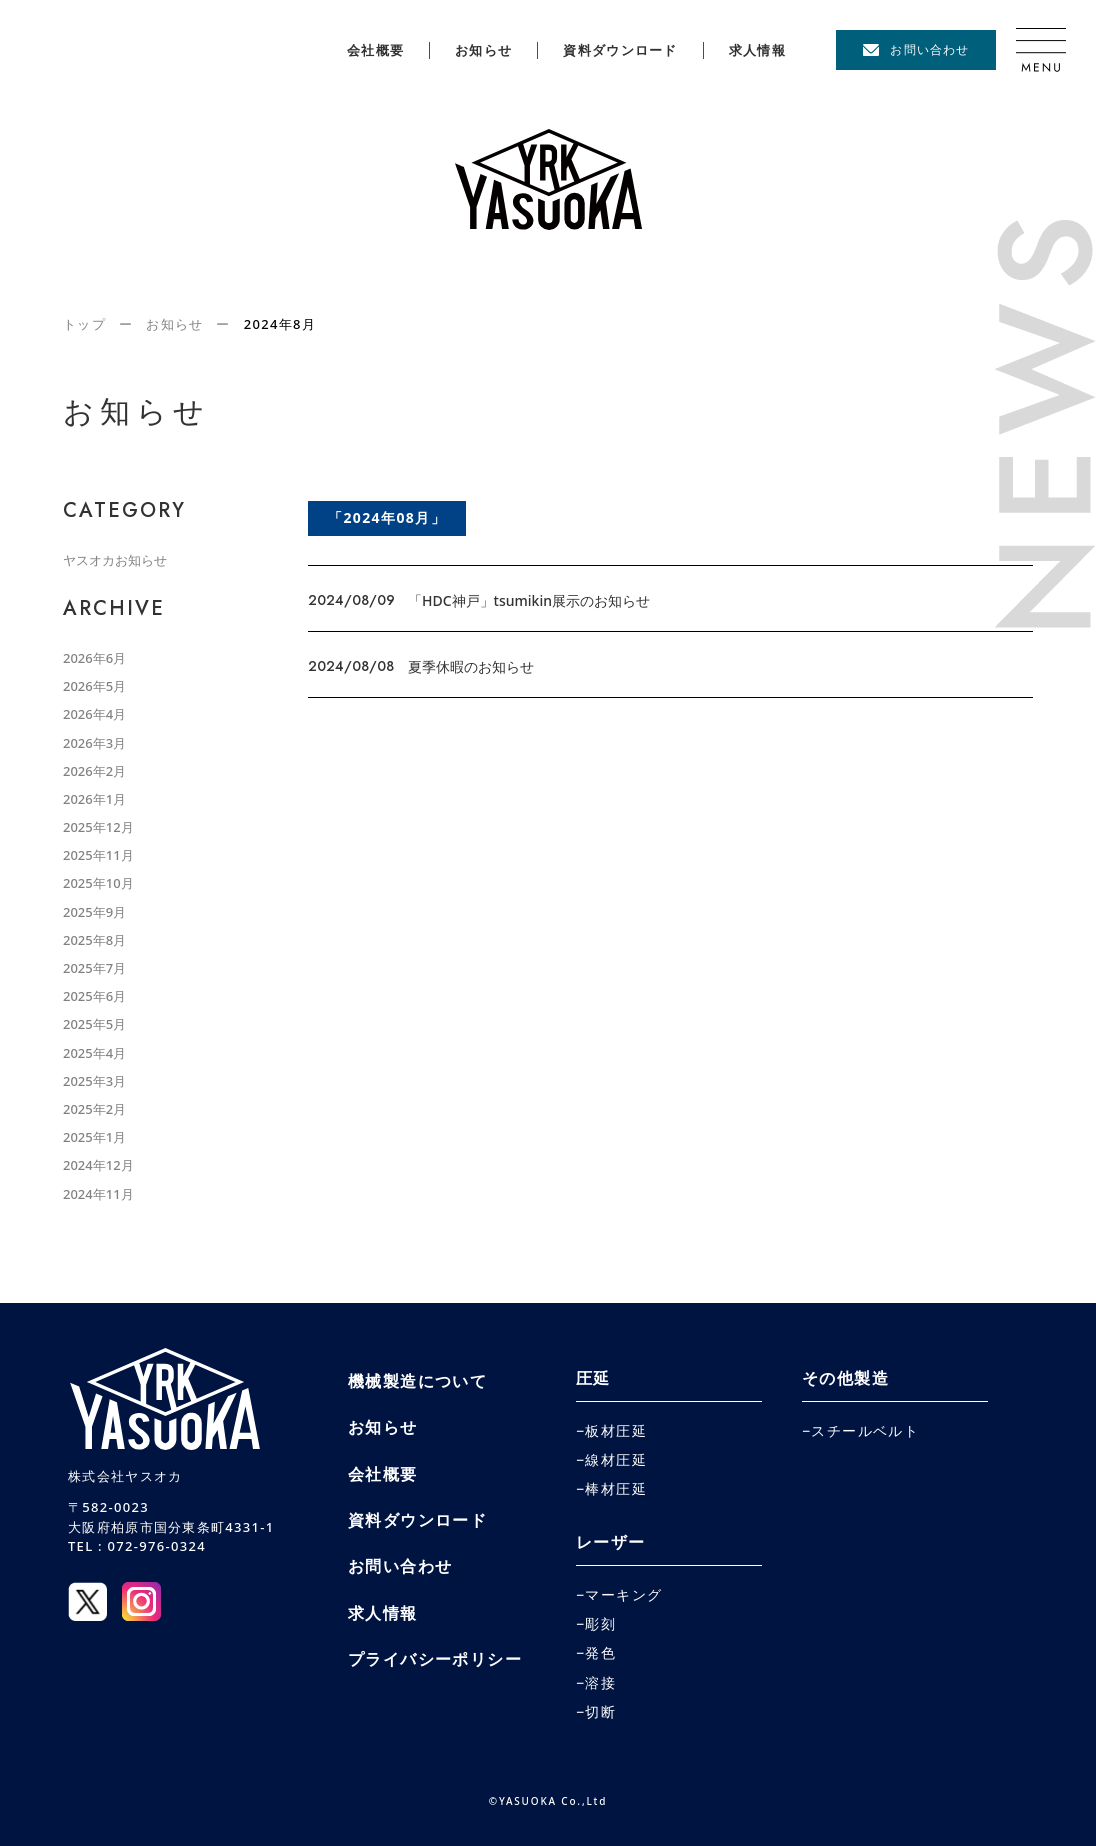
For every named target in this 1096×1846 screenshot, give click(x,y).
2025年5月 (94, 1024)
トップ (84, 324)
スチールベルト (865, 1431)
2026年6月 (94, 658)
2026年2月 (94, 771)
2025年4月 (94, 1053)
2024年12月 (98, 1165)
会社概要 (375, 50)
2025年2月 (94, 1109)
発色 (600, 1653)
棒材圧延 (616, 1489)
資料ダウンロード (620, 50)
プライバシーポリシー (435, 1659)
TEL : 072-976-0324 (137, 1546)
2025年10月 (98, 883)
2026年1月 (94, 799)
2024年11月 (98, 1194)
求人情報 (757, 50)
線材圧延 (616, 1460)
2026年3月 (94, 743)
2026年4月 (94, 714)
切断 (600, 1712)
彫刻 (600, 1624)
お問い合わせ (929, 49)
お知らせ (483, 50)
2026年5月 (94, 686)
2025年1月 (94, 1137)
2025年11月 (98, 855)
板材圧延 (616, 1431)
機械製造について (417, 1381)
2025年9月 (94, 912)
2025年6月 (94, 996)
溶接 (600, 1683)
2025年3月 (94, 1081)
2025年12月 (98, 827)
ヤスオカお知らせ (115, 560)
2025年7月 (94, 968)
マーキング (623, 1595)
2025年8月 (94, 940)
